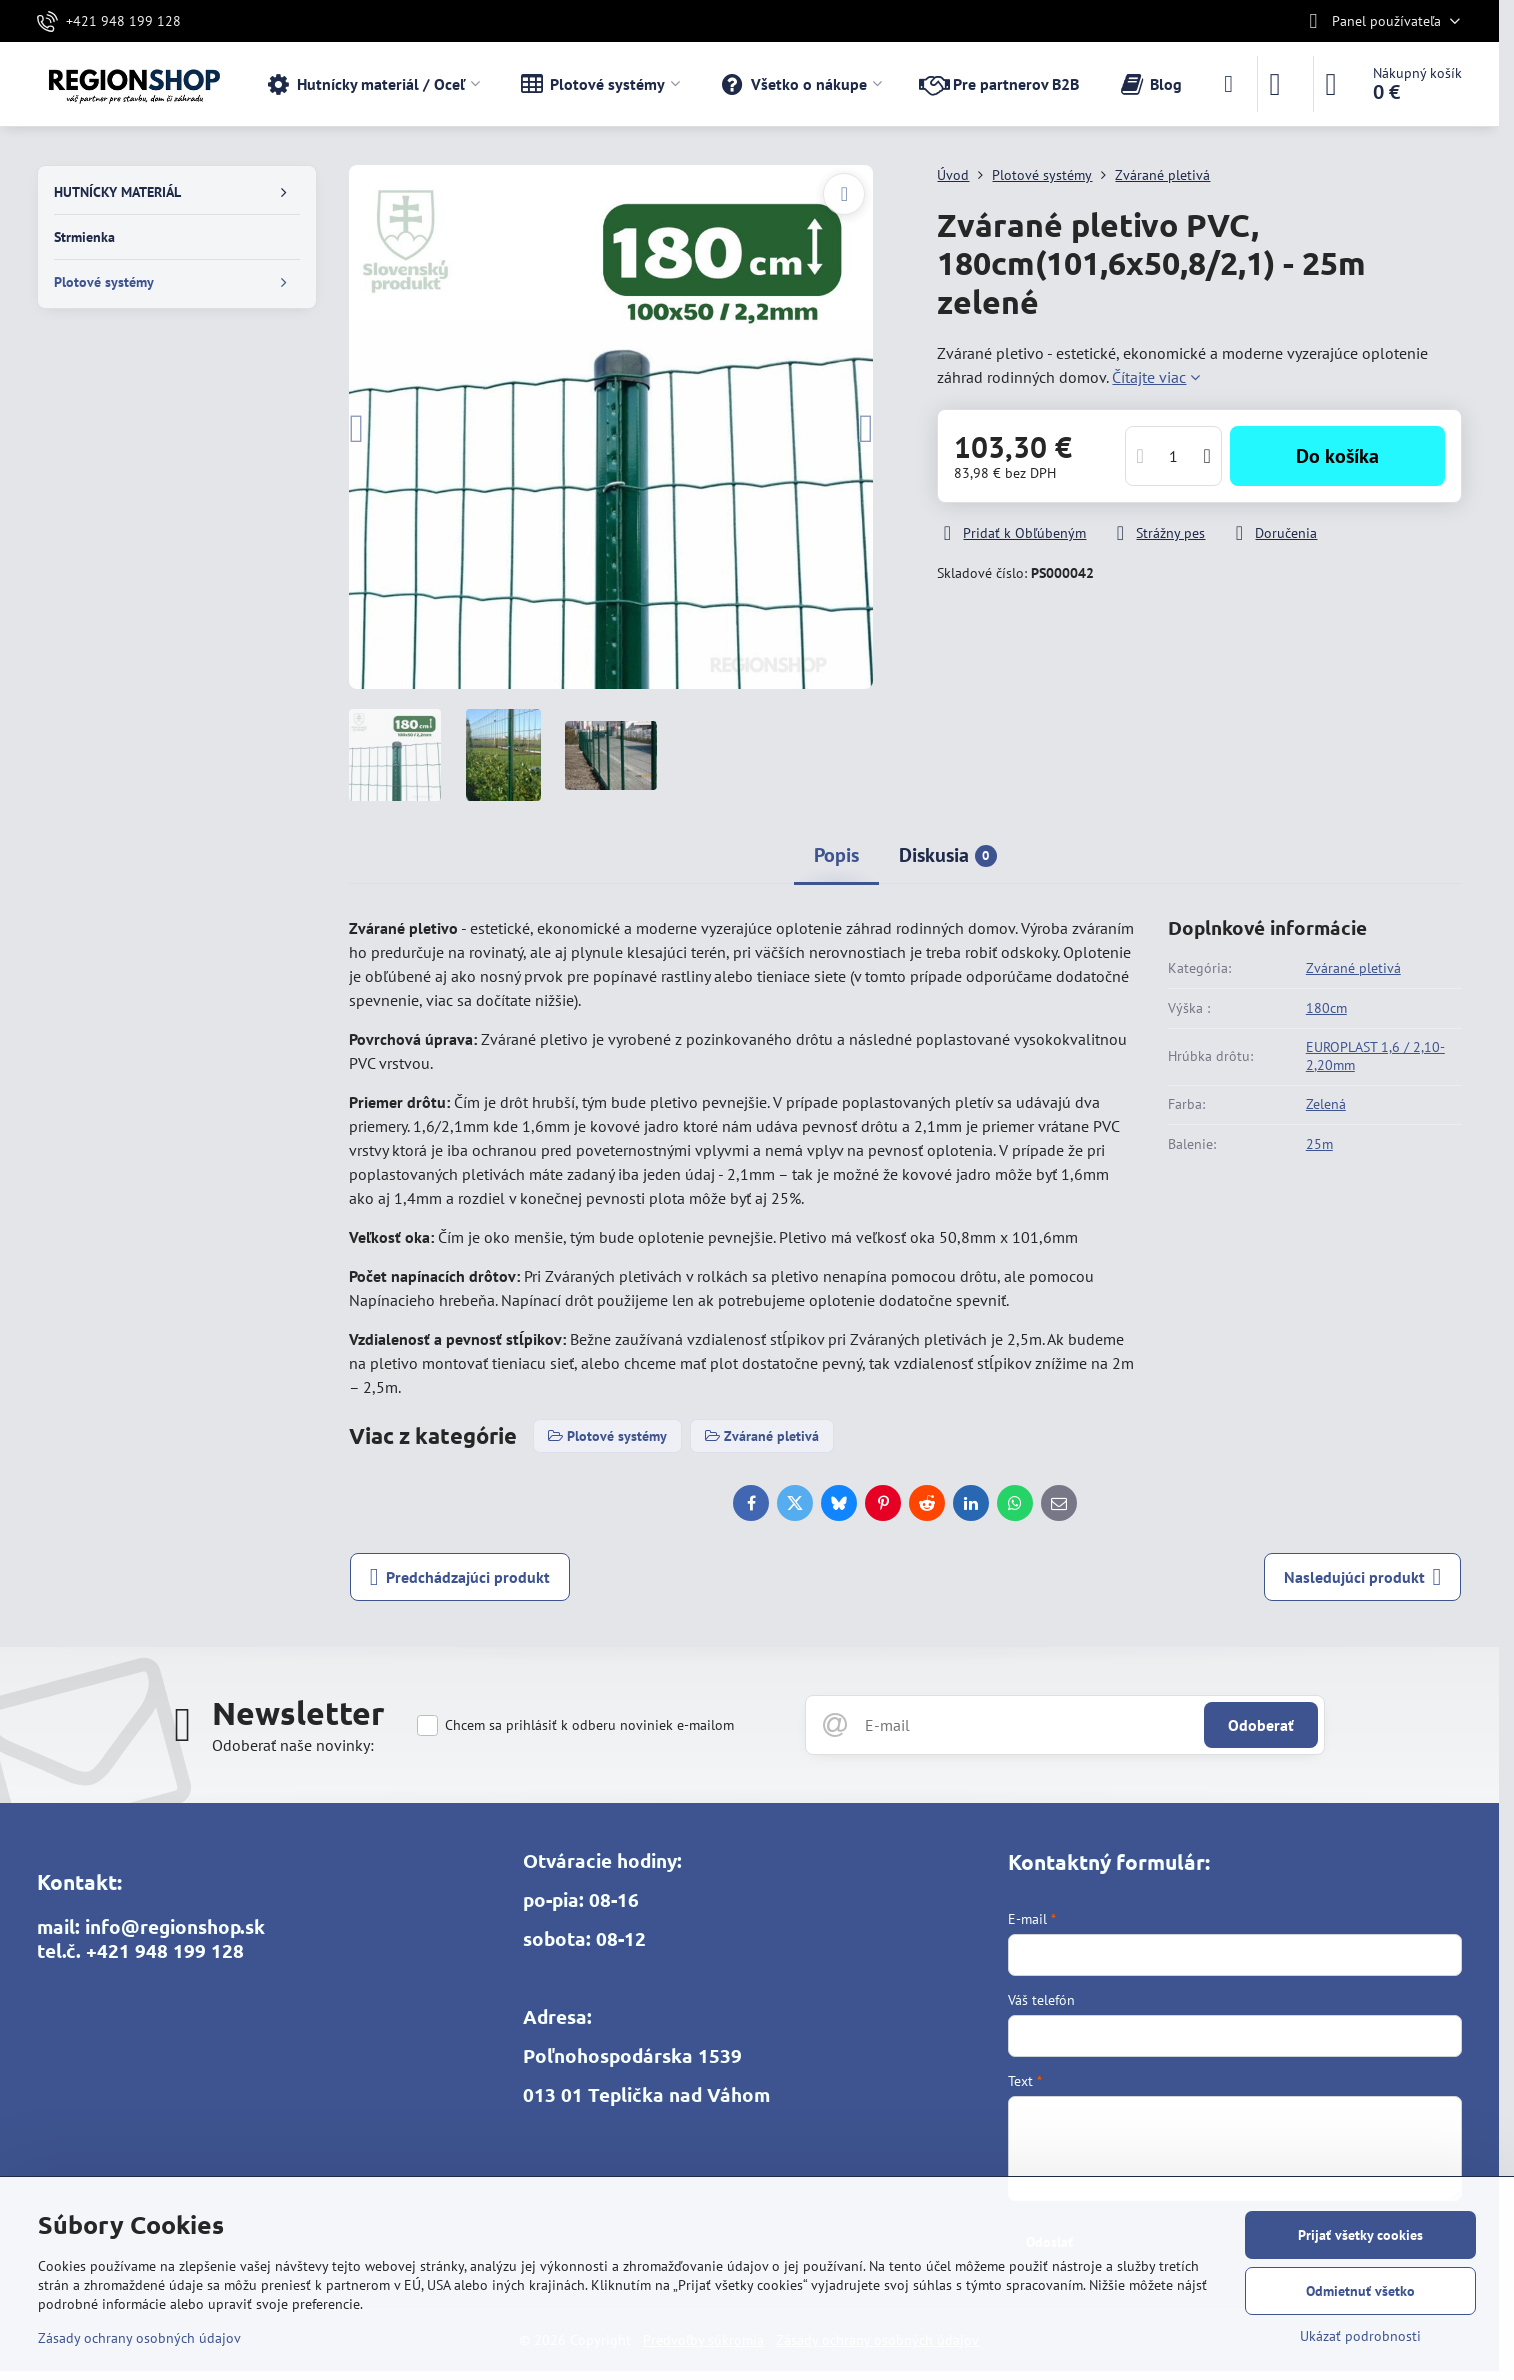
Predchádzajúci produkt (460, 1577)
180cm (1326, 1008)
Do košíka (1337, 456)
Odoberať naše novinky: (293, 1745)
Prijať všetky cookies (1360, 2235)
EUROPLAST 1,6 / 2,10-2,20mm (1375, 1056)
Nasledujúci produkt (1363, 1577)
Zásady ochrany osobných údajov (139, 2338)
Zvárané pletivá (1353, 968)
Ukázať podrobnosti (1360, 2336)
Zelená (1326, 1104)
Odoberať (1261, 1725)
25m (1319, 1144)
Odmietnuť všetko (1360, 2291)
